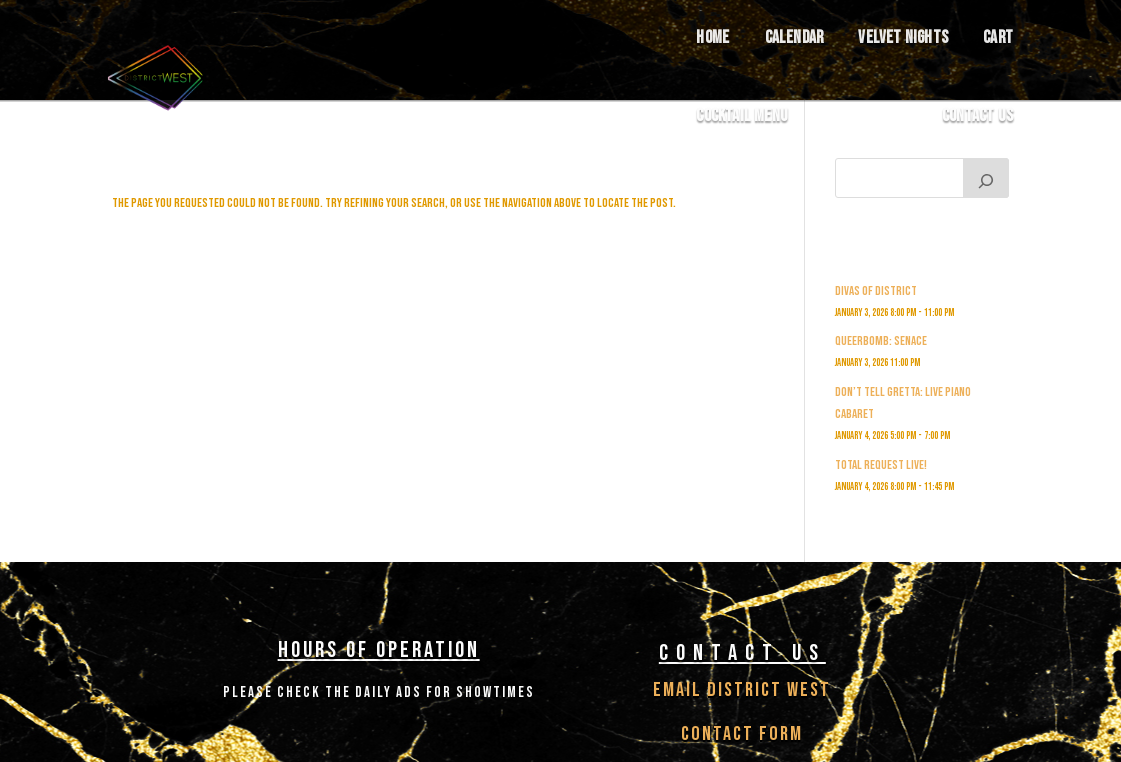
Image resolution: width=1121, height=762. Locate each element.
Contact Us (977, 116)
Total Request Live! (881, 465)
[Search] (986, 178)
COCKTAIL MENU (742, 116)
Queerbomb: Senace (881, 341)
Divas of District (876, 291)
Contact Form (742, 734)
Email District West (742, 690)
